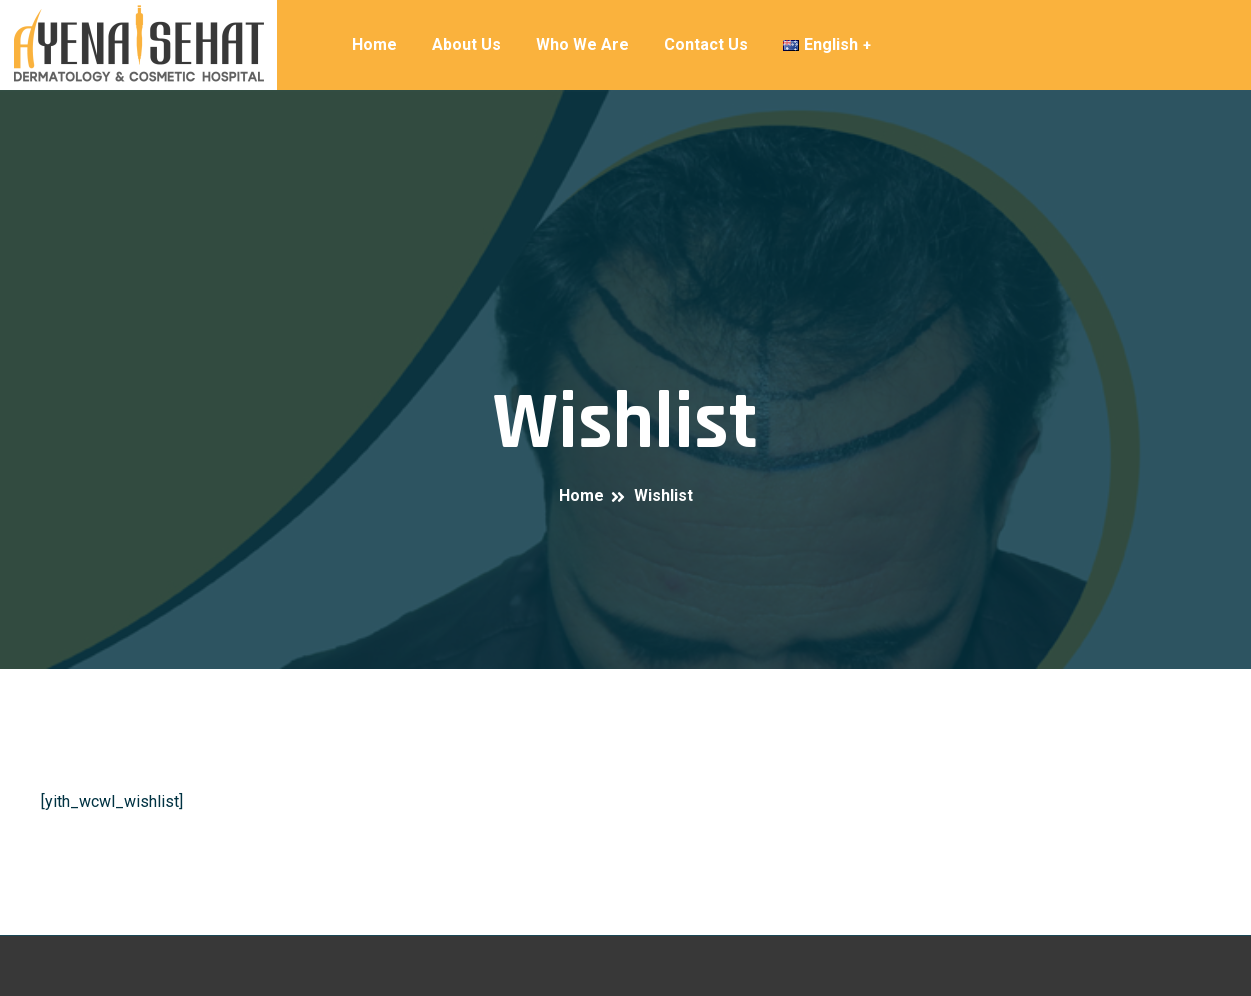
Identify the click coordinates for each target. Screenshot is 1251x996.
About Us (466, 44)
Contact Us (706, 44)
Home (374, 44)
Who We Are (582, 44)
